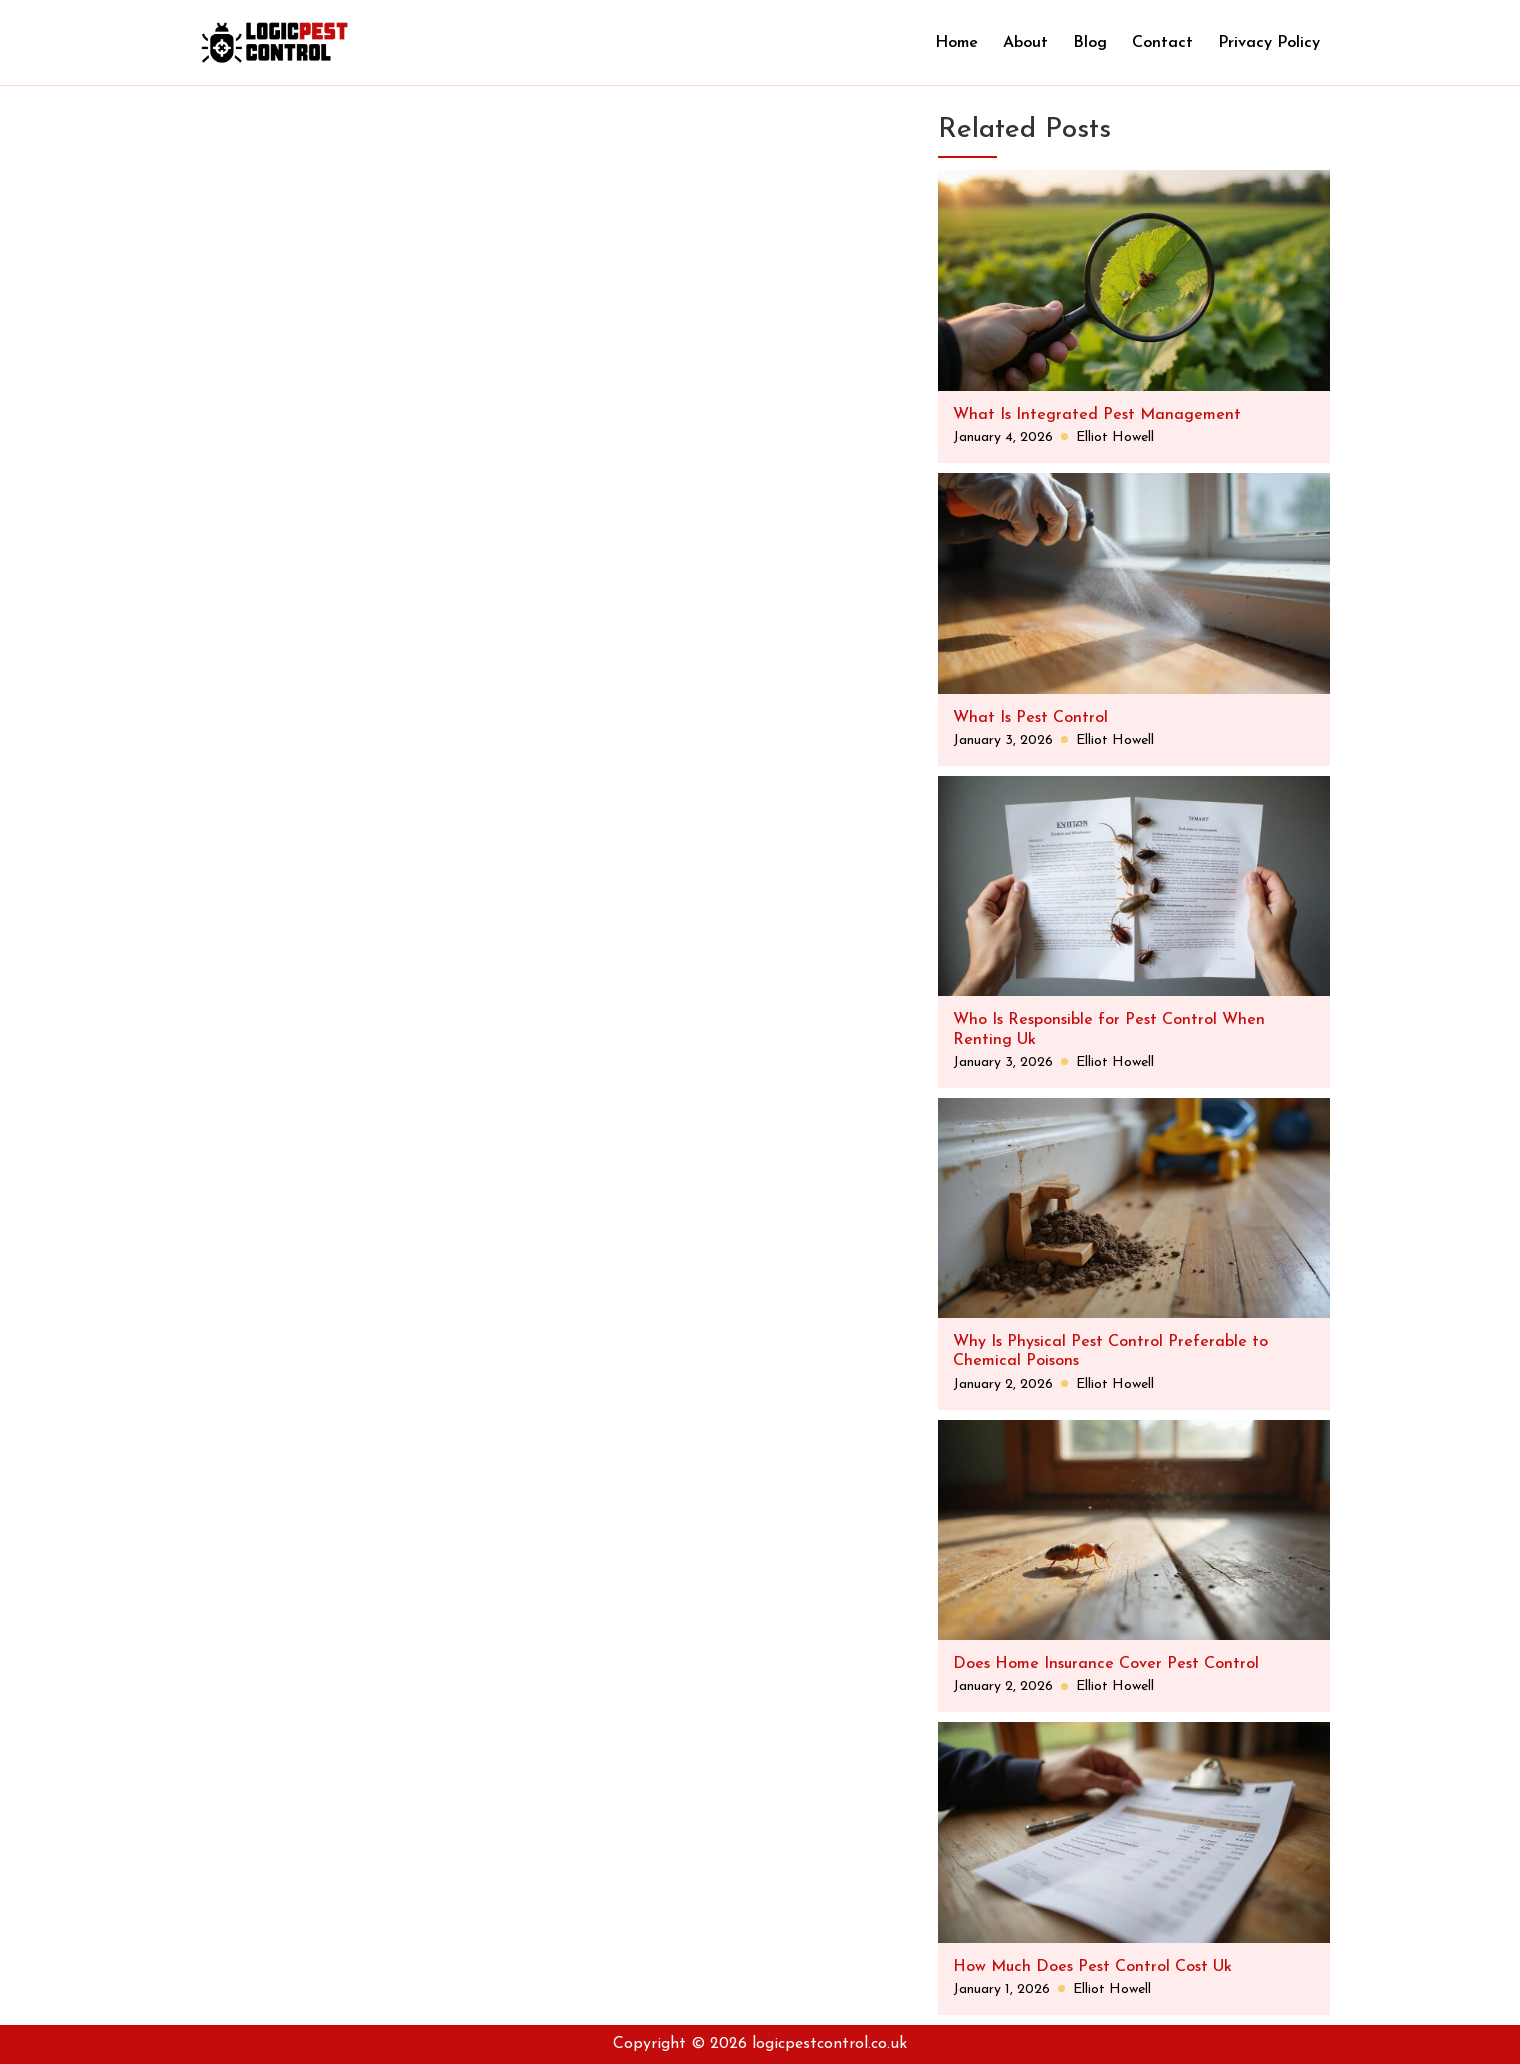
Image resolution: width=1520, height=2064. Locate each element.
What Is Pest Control (1030, 718)
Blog (1090, 43)
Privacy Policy (1269, 43)
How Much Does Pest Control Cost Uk (1092, 1967)
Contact (1162, 43)
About (1025, 43)
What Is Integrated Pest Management (1097, 415)
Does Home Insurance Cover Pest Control (1106, 1664)
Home (956, 43)
